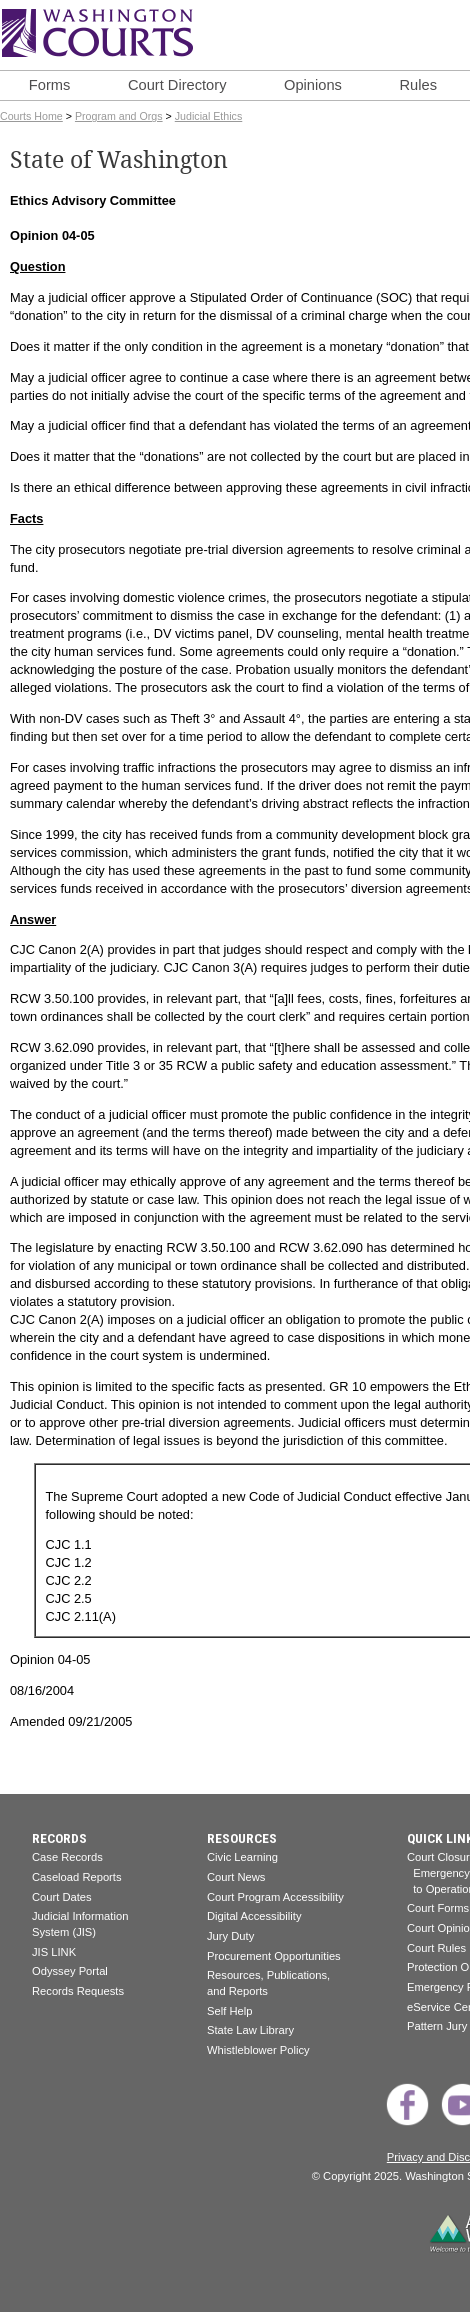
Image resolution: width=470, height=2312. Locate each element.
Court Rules (436, 1948)
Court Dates (62, 1897)
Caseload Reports (77, 1877)
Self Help (229, 2011)
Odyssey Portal (70, 1971)
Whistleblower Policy (258, 2050)
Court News (236, 1877)
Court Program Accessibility (275, 1897)
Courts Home (31, 116)
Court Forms (438, 1908)
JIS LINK (54, 1952)
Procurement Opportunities (274, 1956)
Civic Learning (242, 1857)
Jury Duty (230, 1936)
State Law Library (250, 2030)
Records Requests (78, 1991)
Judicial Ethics (209, 116)
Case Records (67, 1857)
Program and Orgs (119, 116)
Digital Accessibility (254, 1916)
